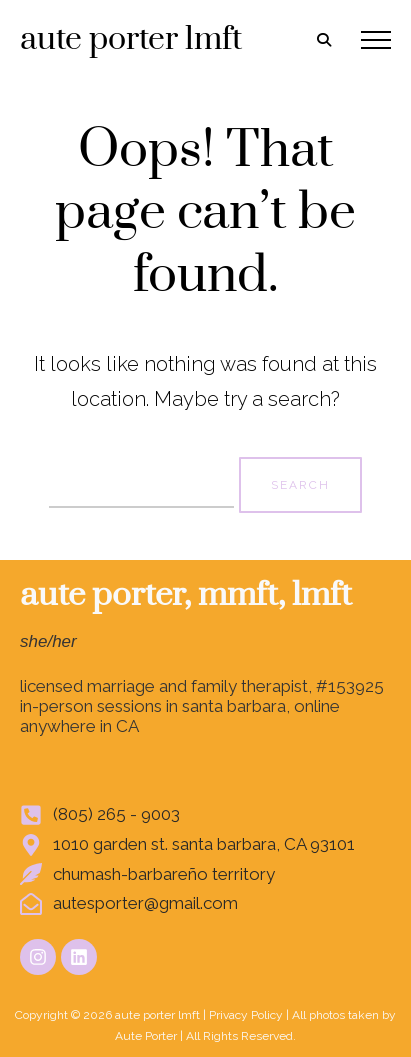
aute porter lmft (131, 39)
